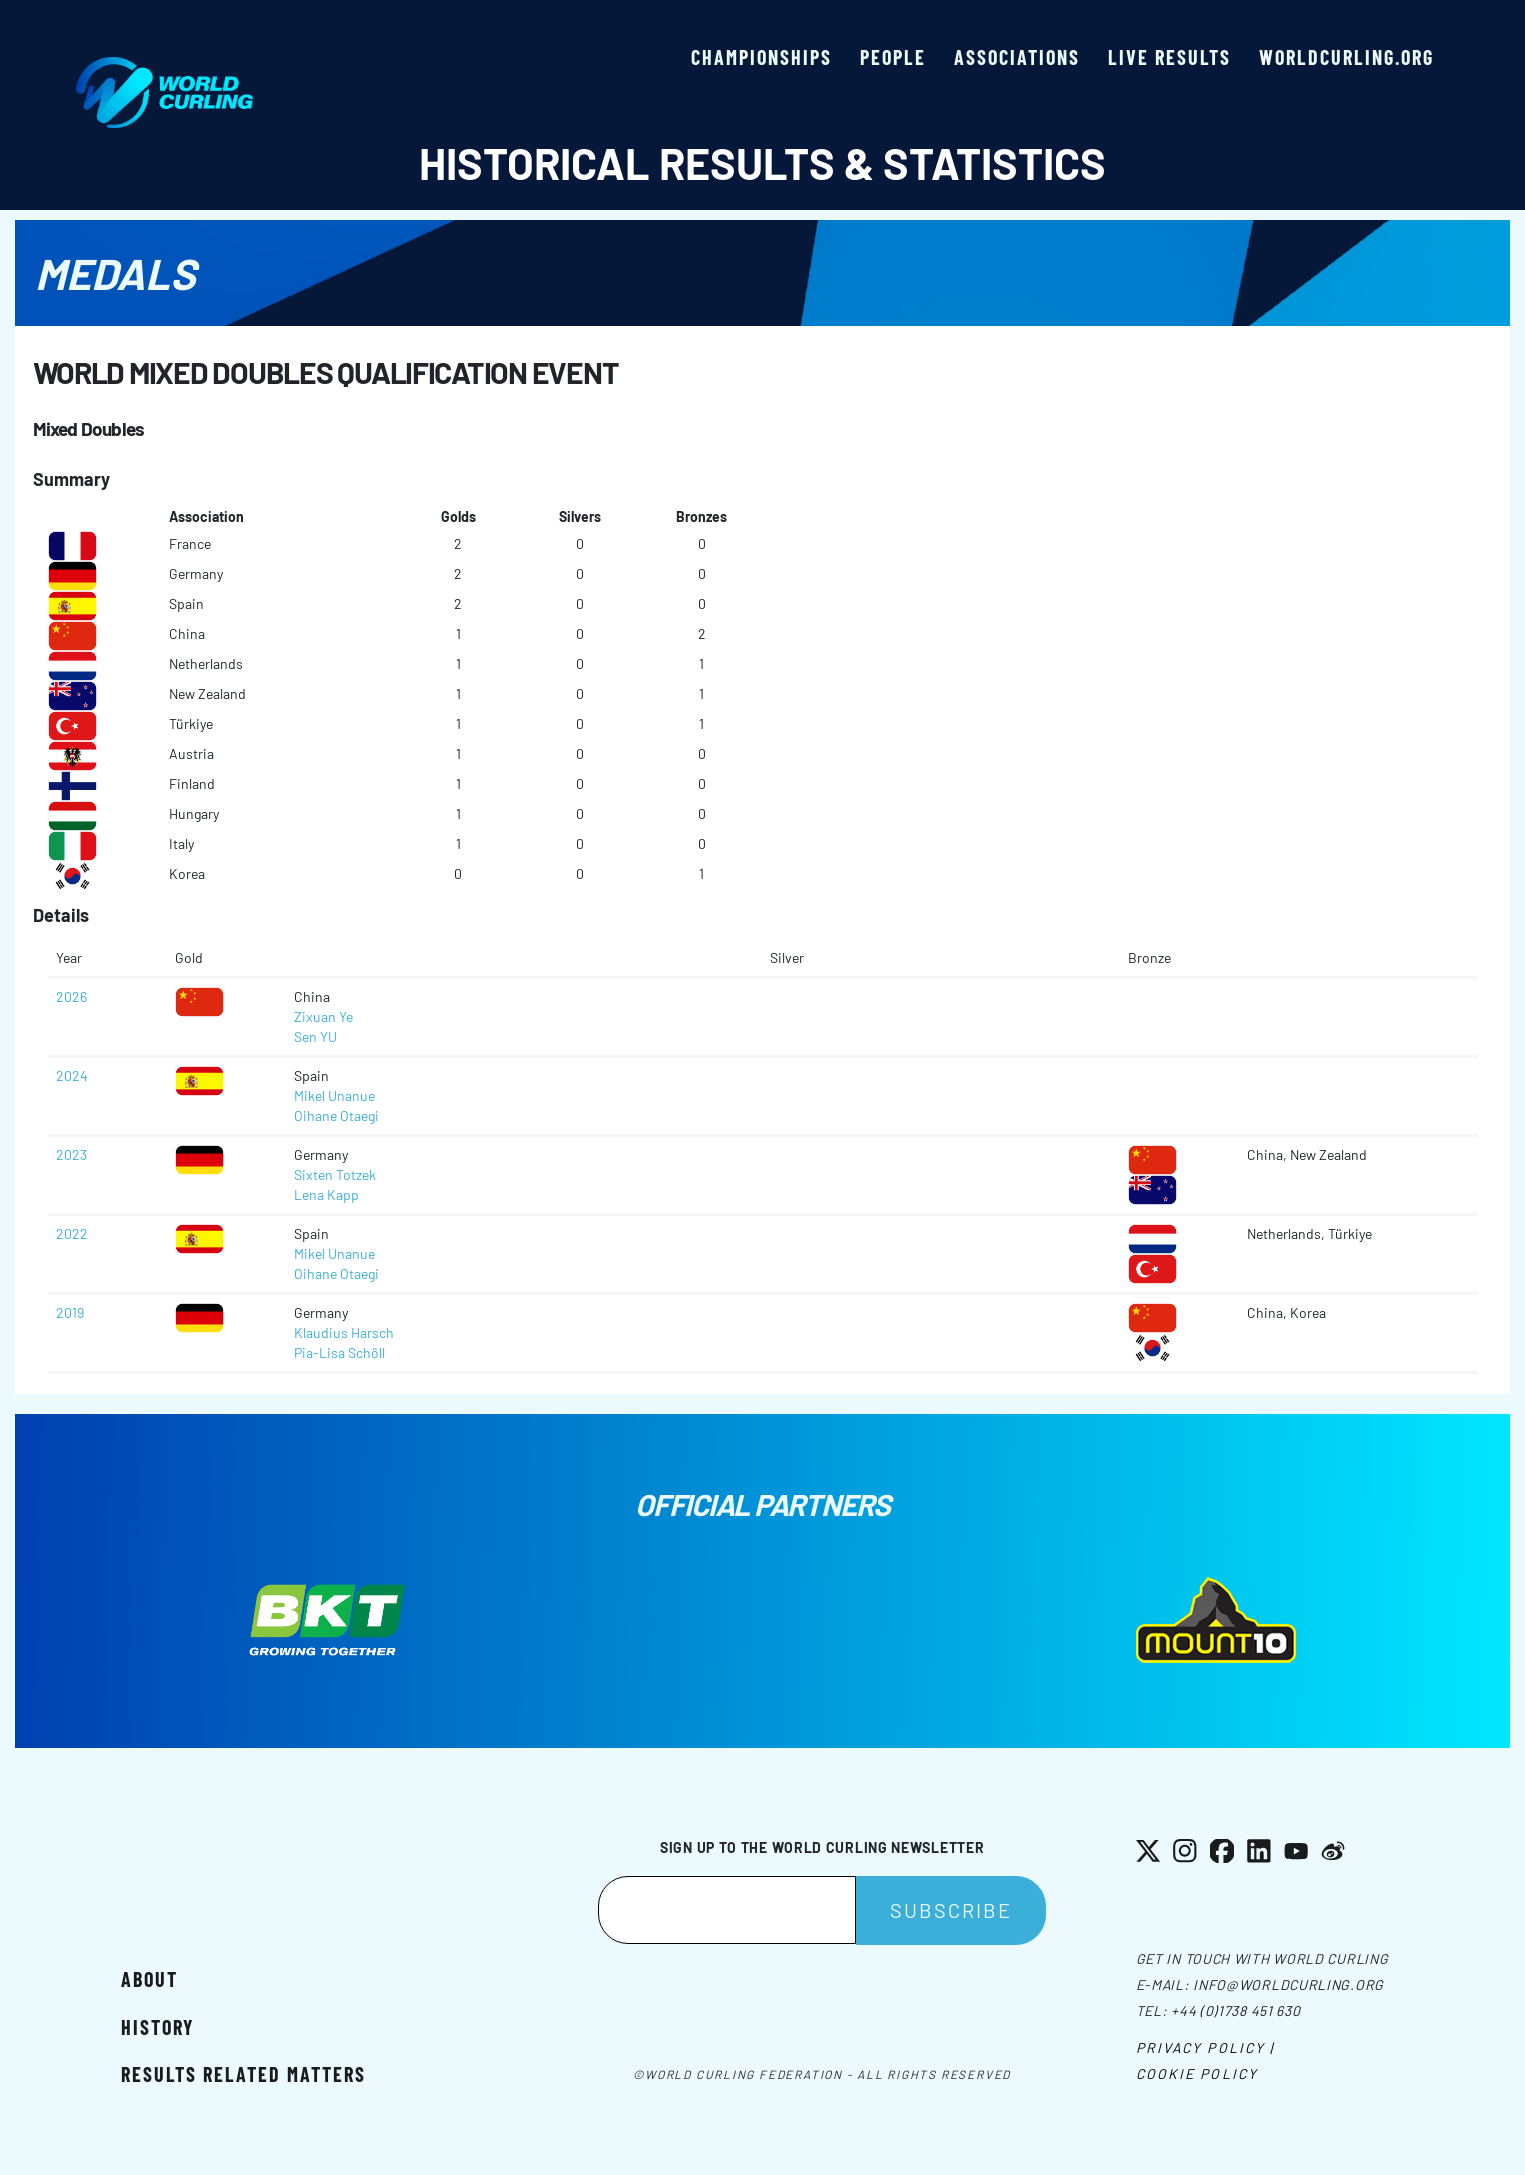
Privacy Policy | (1205, 2047)
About (149, 1979)
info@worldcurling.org (1288, 1984)
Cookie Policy (1197, 2073)
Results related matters (243, 2074)
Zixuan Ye (323, 1016)
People (893, 57)
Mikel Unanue (334, 1095)
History (157, 2027)
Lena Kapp (326, 1194)
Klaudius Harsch (344, 1332)
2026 (71, 996)
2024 (72, 1075)
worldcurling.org (1346, 57)
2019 (70, 1312)
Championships (761, 57)
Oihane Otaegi (336, 1115)
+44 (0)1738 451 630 (1235, 2010)
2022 (72, 1233)
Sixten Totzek (335, 1174)
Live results (1169, 57)
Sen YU (315, 1036)
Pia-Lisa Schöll (339, 1352)
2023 (71, 1154)
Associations (1017, 57)
